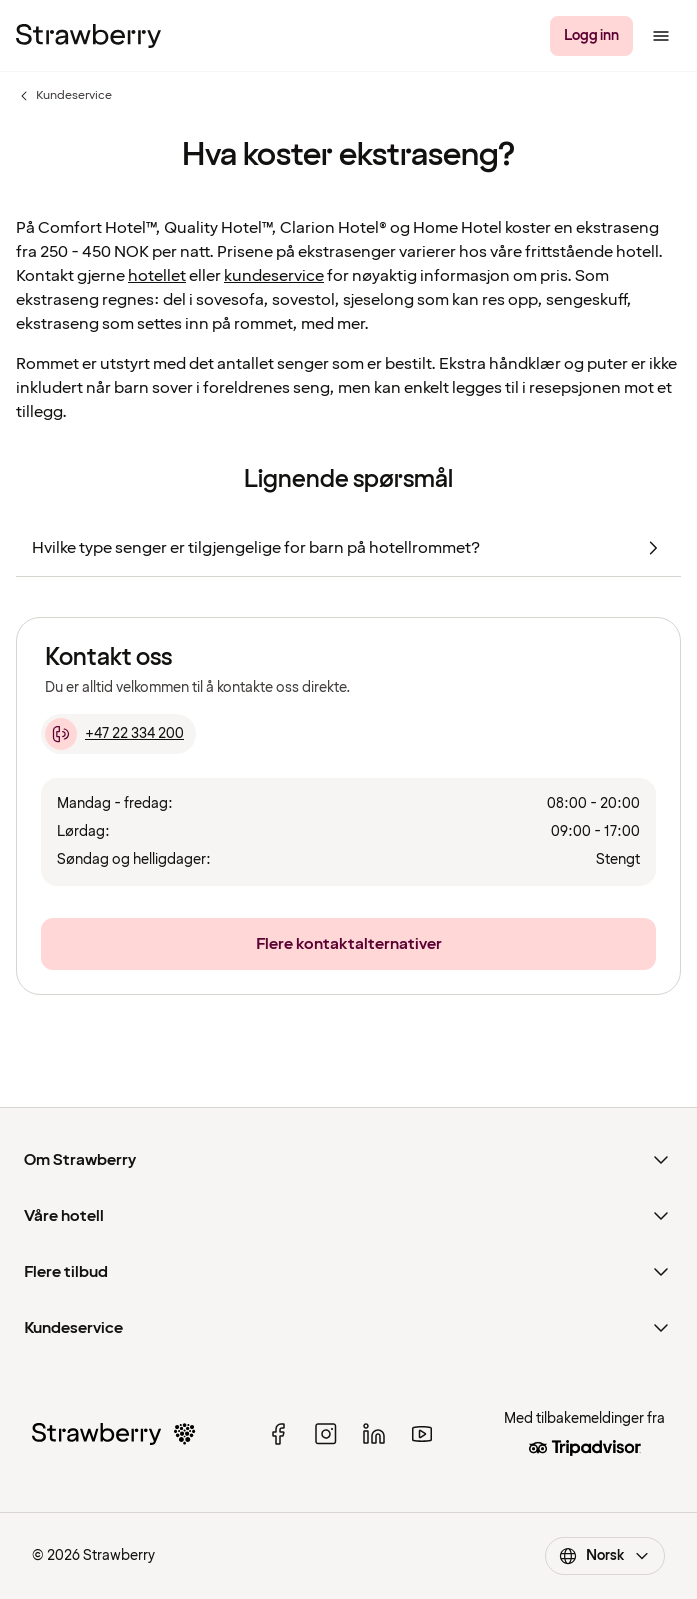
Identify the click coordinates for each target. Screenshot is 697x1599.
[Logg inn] (591, 36)
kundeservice (274, 276)
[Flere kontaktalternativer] (348, 944)
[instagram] (326, 1434)
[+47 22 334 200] (118, 734)
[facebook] (278, 1434)
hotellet (157, 276)
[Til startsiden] (88, 36)
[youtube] (422, 1434)
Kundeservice (64, 96)
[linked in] (374, 1434)
